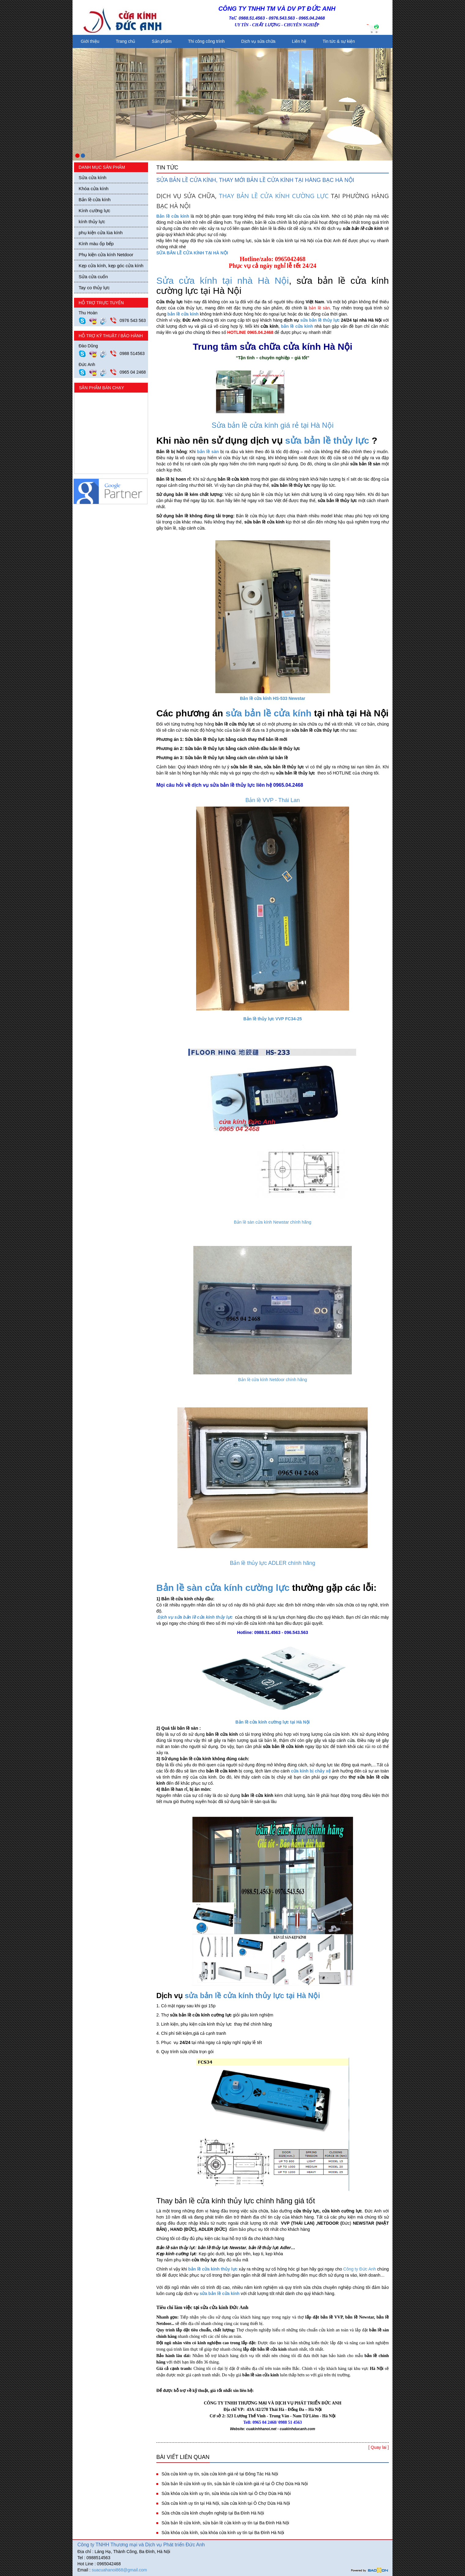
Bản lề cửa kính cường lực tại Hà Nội (272, 1722)
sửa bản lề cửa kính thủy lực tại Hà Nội (252, 1995)
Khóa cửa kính (94, 188)
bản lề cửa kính (183, 314)
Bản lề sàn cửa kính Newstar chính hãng (272, 1222)
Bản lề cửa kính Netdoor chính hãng (272, 1379)
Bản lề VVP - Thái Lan (272, 800)
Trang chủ (126, 41)
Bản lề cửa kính (94, 199)
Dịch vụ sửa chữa (258, 41)
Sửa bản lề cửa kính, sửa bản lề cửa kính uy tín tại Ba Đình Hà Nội (225, 2522)
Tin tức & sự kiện (339, 41)
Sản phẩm (161, 41)
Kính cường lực (94, 210)
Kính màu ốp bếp (96, 243)
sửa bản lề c (252, 713)
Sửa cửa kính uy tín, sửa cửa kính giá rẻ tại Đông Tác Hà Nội (220, 2473)
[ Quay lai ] (378, 2447)
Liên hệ (299, 41)
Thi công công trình (206, 41)
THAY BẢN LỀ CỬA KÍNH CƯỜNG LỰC (274, 196)
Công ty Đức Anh (359, 2269)
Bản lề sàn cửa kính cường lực (222, 1588)
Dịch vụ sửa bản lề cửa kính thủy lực (195, 1617)
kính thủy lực (92, 221)
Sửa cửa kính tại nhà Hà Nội (222, 280)
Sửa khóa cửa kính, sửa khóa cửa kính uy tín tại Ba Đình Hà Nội (223, 2532)
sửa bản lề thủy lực (320, 320)
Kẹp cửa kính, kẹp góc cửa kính (111, 265)
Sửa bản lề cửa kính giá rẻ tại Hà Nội (272, 425)
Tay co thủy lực (94, 287)
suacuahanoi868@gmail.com (119, 2569)
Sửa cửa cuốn (93, 276)
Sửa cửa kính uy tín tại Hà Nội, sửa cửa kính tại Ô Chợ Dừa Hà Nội (226, 2503)
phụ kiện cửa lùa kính (101, 232)
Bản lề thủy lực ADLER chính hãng (272, 1563)
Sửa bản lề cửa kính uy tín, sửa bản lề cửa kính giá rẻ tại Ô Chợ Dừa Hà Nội (235, 2483)
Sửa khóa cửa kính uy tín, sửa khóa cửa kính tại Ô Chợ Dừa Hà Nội (226, 2493)
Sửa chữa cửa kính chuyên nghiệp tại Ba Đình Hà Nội (213, 2513)
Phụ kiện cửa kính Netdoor (106, 254)
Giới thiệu (90, 41)
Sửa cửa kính (92, 177)
